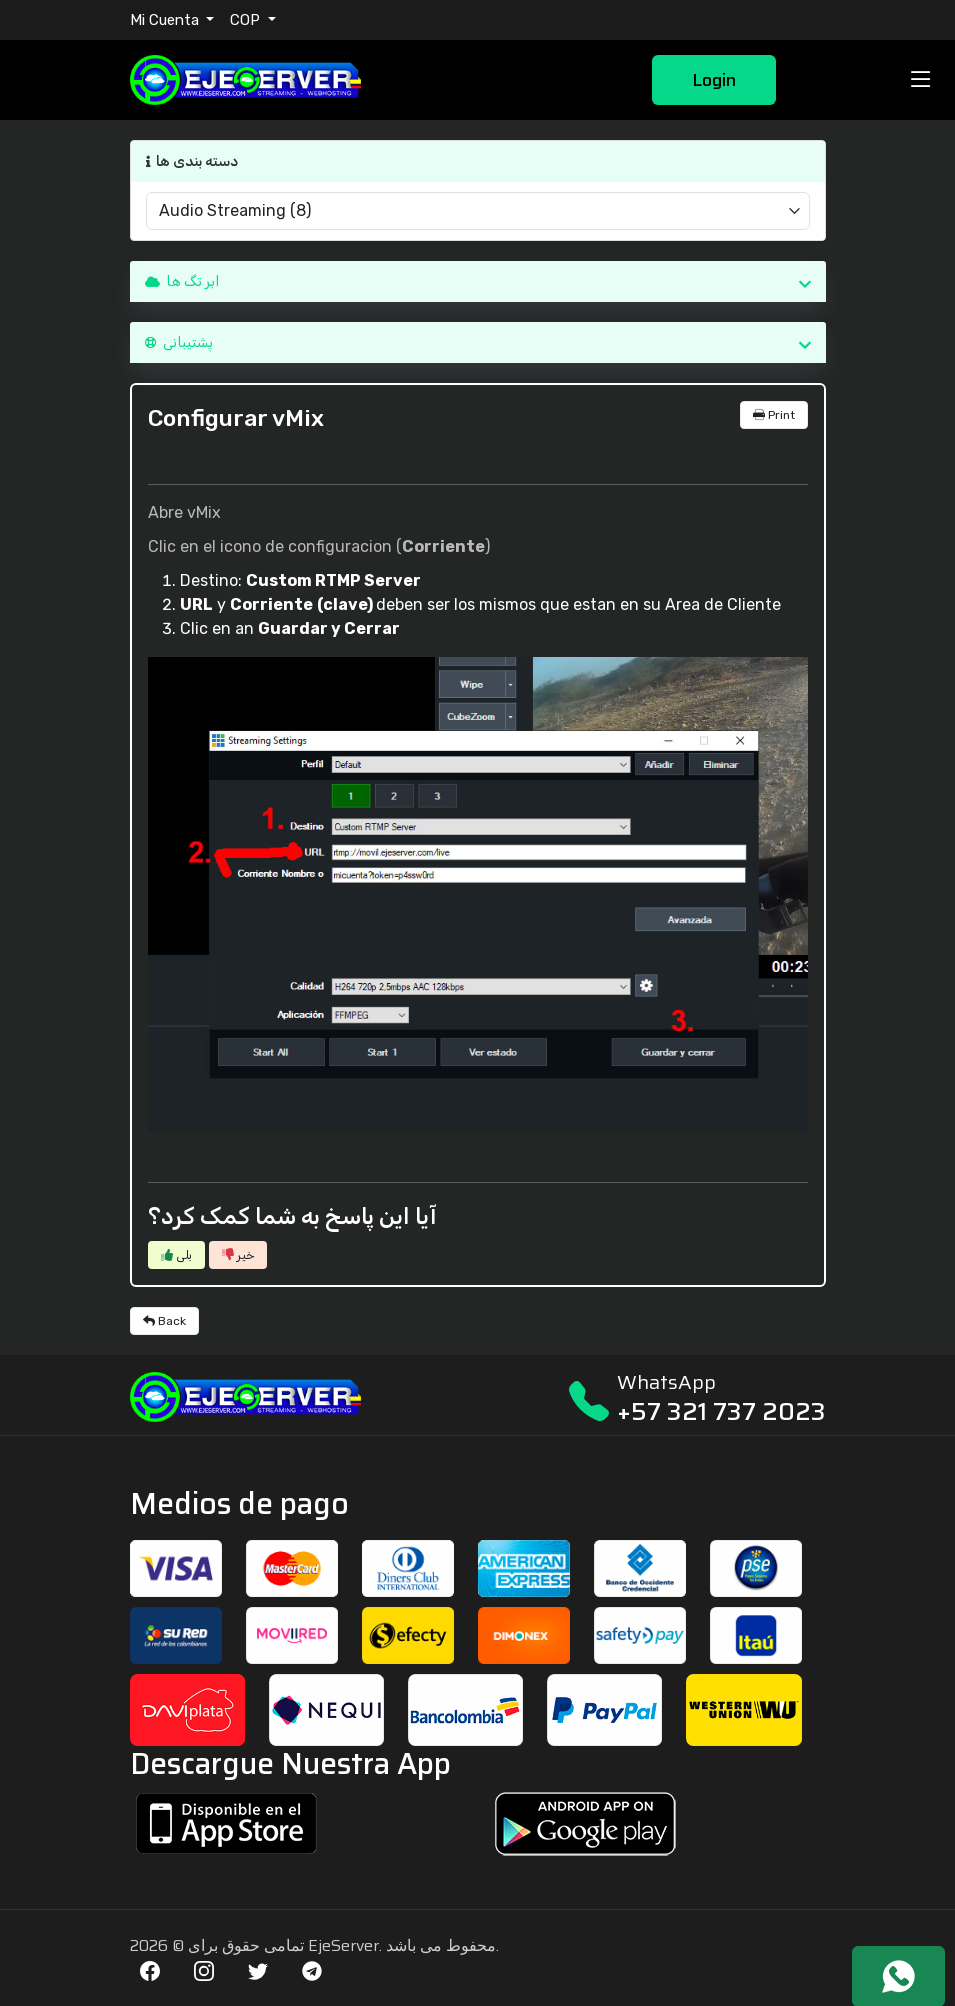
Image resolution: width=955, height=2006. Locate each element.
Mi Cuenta (166, 20)
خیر (238, 1255)
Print (774, 415)
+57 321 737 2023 (721, 1411)
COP (247, 20)
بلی (176, 1255)
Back (164, 1321)
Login (714, 80)
